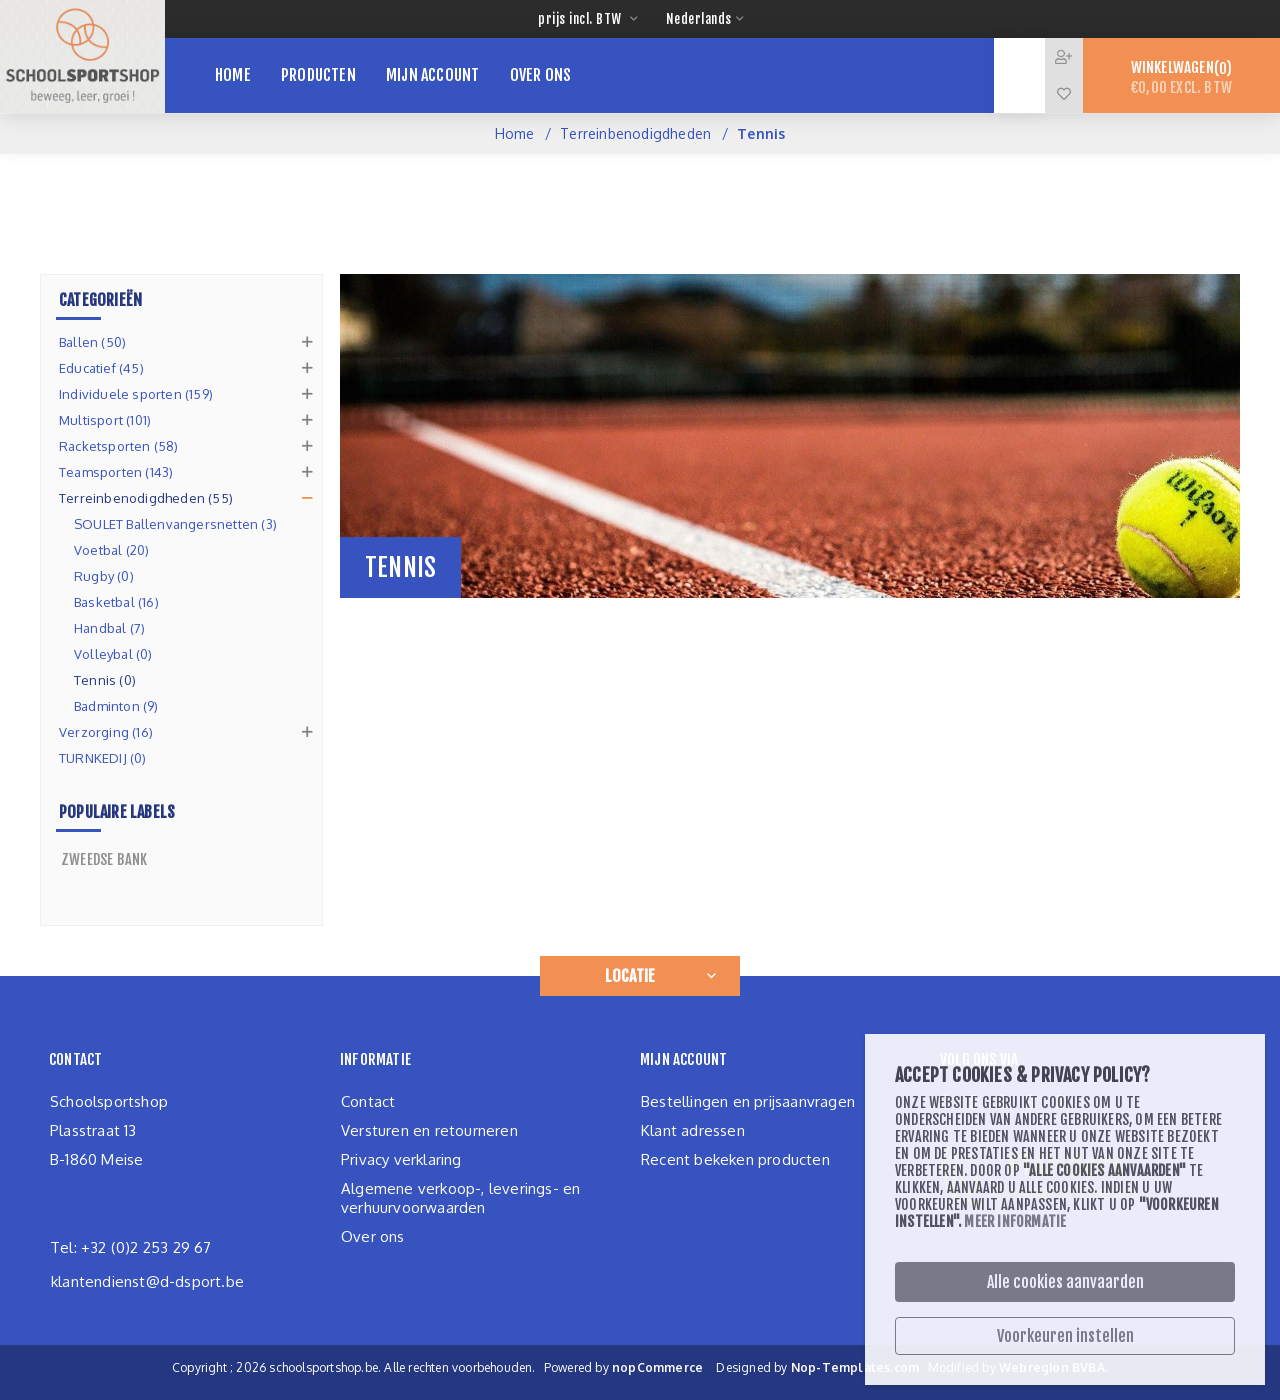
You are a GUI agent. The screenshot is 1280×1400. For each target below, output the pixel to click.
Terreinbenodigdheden (635, 133)
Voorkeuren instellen (1065, 1336)
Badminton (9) (116, 706)
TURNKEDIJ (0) (103, 758)
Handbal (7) (109, 628)
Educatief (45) (101, 368)
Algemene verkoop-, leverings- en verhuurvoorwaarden (460, 1198)
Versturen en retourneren (429, 1130)
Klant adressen (693, 1130)
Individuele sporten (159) (136, 394)
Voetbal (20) (111, 550)
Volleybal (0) (113, 654)
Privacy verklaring (401, 1159)
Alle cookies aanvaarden (1065, 1282)
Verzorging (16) (106, 732)
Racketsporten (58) (119, 446)
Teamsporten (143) (116, 472)
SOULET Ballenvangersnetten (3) (175, 524)
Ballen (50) (92, 342)
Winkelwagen (1181, 77)
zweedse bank (104, 859)
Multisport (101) (105, 420)
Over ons (373, 1236)
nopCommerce (657, 1367)
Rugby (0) (104, 576)
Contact (368, 1101)
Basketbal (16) (116, 602)
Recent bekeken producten (735, 1159)
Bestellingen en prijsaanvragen (748, 1101)
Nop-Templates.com (855, 1367)
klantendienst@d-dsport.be (147, 1281)
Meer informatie (1015, 1221)
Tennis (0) (105, 680)
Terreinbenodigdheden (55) (146, 498)
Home (515, 133)
